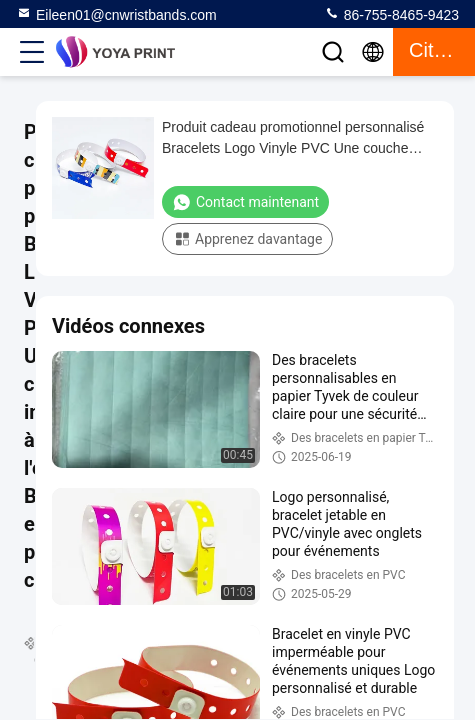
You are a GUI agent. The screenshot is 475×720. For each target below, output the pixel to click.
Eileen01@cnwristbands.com (116, 14)
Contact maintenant (245, 202)
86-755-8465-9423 (391, 14)
